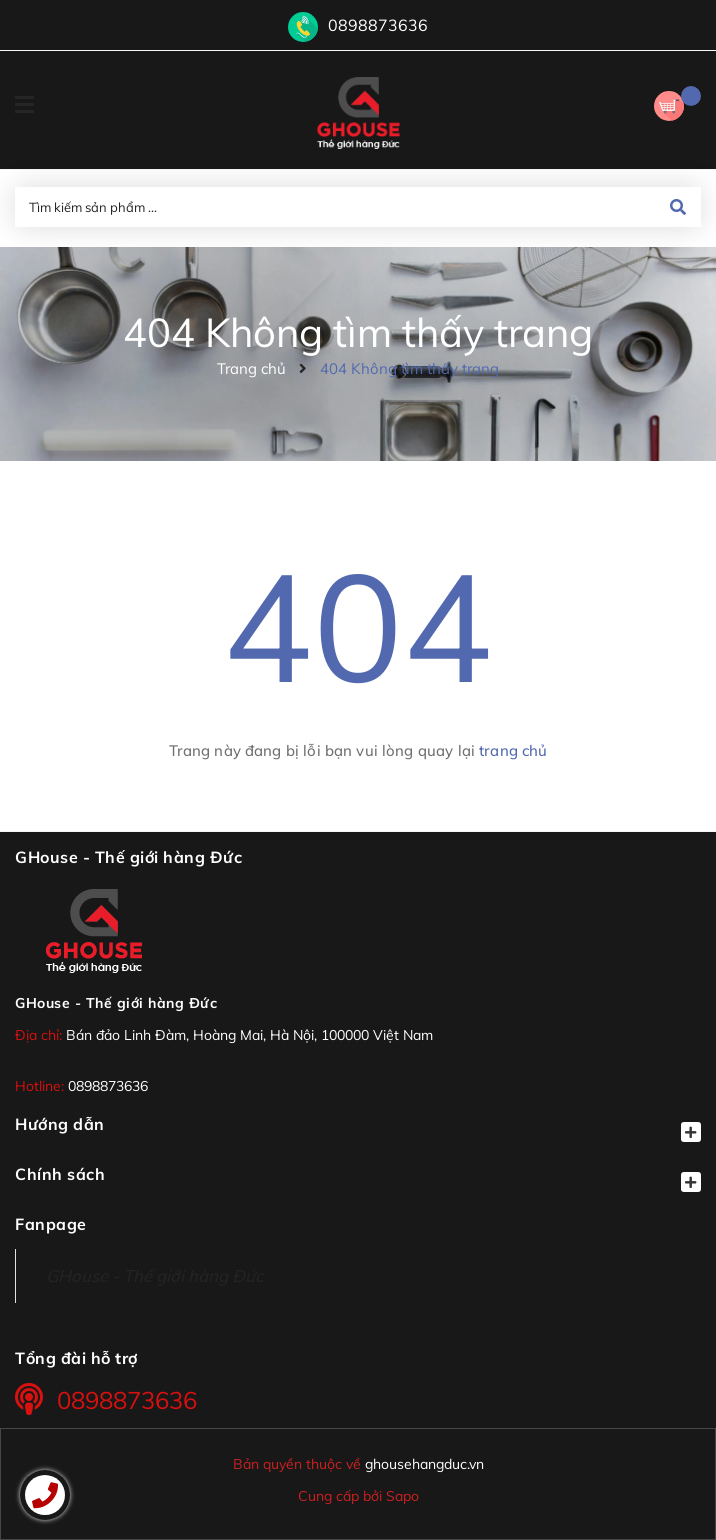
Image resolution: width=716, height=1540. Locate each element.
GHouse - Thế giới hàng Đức (116, 1003)
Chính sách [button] (358, 1178)
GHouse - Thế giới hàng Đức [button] (128, 857)
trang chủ (513, 750)
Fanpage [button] (51, 1224)
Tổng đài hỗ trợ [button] (76, 1358)
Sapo (402, 1495)
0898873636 (378, 25)
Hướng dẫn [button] (358, 1128)
